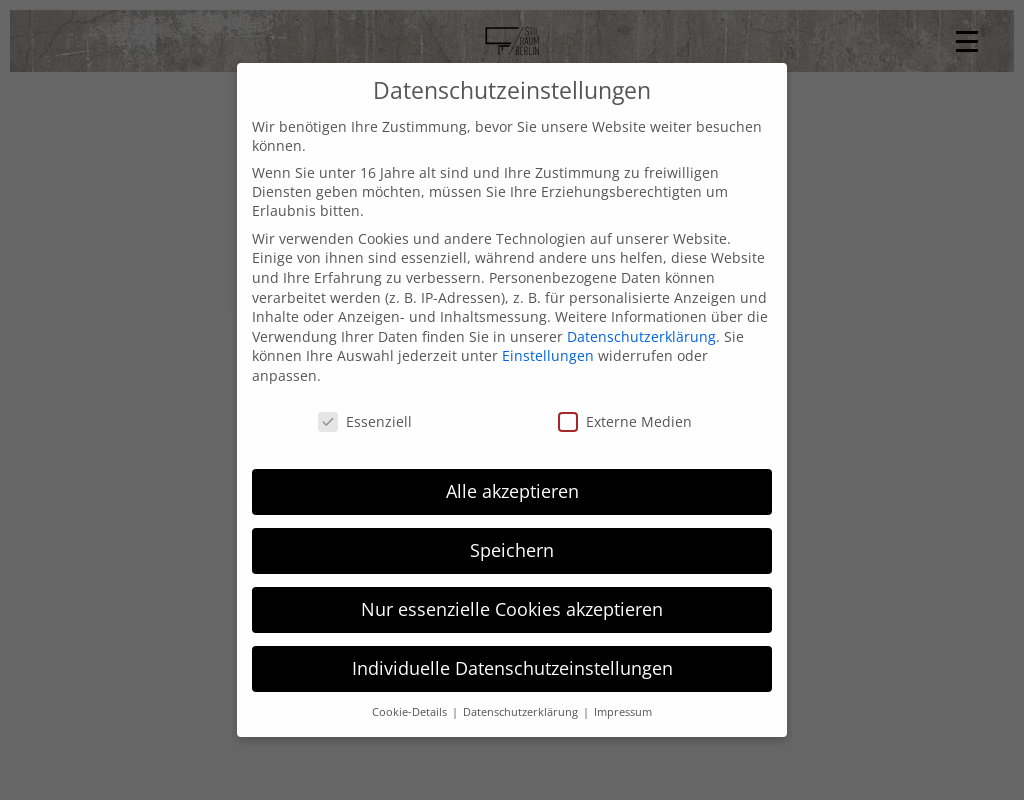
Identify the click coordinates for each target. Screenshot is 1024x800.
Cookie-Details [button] (411, 712)
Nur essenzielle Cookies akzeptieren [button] (512, 609)
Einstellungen (548, 355)
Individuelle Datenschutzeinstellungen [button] (512, 668)
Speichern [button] (512, 550)
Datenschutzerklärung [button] (522, 712)
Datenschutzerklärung (641, 336)
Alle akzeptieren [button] (512, 491)
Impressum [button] (623, 712)
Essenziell (365, 421)
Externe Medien (625, 421)
